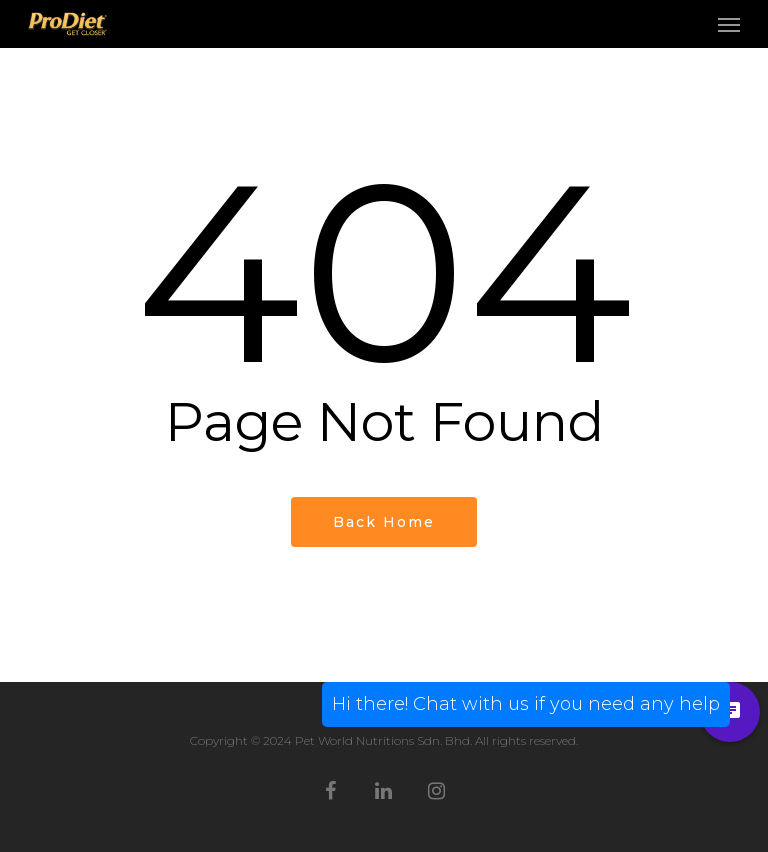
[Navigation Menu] (729, 24)
